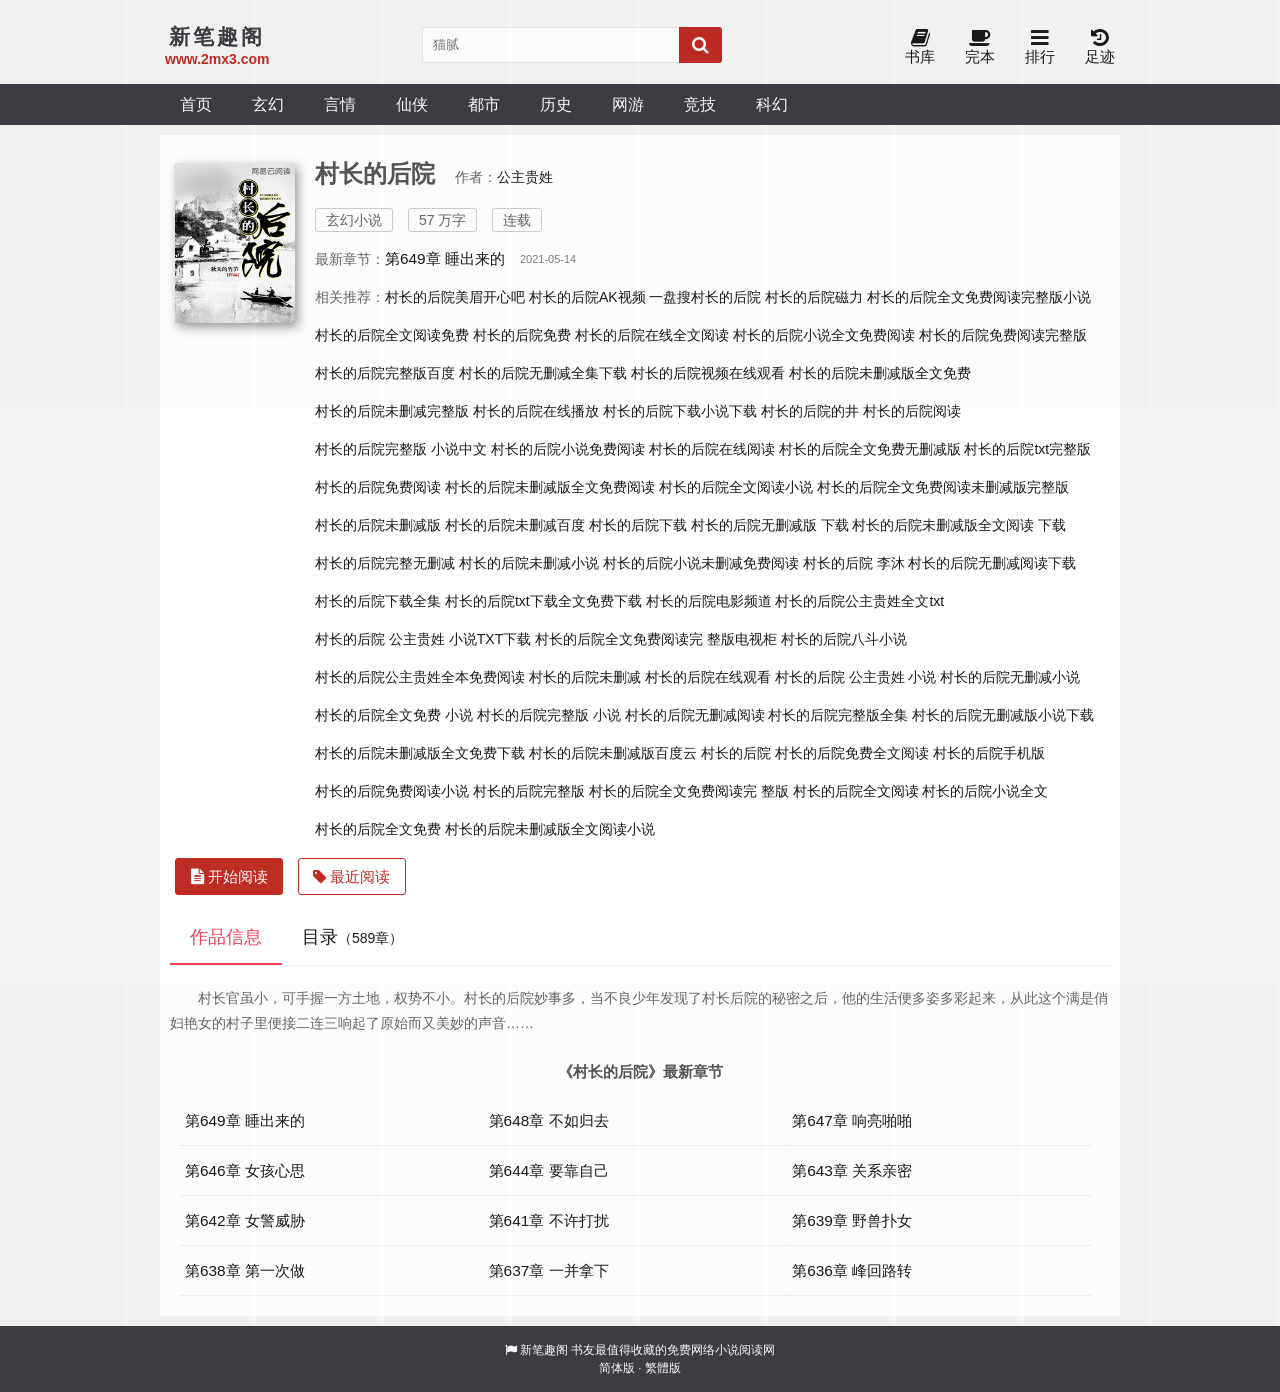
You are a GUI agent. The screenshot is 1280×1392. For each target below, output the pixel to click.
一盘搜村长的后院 (705, 297)
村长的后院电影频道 (709, 601)
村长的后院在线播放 (536, 411)
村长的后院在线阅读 (712, 449)
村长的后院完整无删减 (385, 563)
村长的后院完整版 (529, 791)
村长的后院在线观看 (708, 677)
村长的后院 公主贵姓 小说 (856, 677)
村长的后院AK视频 (587, 297)
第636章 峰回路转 (852, 1270)
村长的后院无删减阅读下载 (992, 563)
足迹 (1100, 47)
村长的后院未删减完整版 (392, 411)
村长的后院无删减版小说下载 (1003, 715)
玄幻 (268, 104)
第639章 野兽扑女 (852, 1220)
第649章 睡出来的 (445, 258)
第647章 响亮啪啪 (852, 1120)
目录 (352, 937)
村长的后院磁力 (814, 297)
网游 (628, 104)
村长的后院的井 (810, 411)
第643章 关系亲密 (852, 1170)
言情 (340, 104)
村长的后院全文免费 (378, 829)
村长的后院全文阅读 (856, 791)
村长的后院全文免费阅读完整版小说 (979, 297)
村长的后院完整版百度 (385, 373)
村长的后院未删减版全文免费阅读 (550, 487)
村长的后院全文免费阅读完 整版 (689, 791)
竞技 (700, 104)
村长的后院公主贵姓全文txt (859, 601)
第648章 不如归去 (549, 1120)
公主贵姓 (525, 177)
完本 (980, 47)
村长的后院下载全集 (378, 601)
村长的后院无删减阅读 (695, 715)
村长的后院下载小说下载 (680, 411)
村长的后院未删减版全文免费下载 (420, 753)
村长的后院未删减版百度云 (613, 753)
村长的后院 (736, 753)
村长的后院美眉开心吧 (455, 297)
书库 (920, 47)
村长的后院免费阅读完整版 (1003, 335)
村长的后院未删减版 (378, 525)
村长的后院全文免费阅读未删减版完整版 (943, 487)
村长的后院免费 (522, 335)
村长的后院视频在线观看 (708, 373)
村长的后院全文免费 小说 (394, 715)
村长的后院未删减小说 (529, 563)
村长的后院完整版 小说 (549, 715)
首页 (196, 104)
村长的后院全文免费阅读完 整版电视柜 (656, 639)
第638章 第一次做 (245, 1270)
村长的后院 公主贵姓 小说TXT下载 (423, 639)
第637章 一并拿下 (549, 1270)
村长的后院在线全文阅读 (652, 335)
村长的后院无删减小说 (1010, 677)
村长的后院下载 (638, 525)
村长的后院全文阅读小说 (736, 487)
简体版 (617, 1368)
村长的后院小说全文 (985, 791)
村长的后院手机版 (989, 753)
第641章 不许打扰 (549, 1220)
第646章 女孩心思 (245, 1170)
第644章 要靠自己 (549, 1170)
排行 (1040, 47)
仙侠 (412, 104)
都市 (484, 104)
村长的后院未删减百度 (515, 525)
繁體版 (663, 1368)
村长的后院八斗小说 (844, 639)
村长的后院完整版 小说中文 (401, 449)
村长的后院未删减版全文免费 (880, 373)
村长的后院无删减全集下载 (543, 373)
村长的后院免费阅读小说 (392, 791)
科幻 (772, 104)
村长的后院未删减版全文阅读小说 (550, 829)
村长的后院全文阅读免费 (392, 335)
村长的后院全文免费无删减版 (870, 449)
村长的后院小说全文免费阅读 (824, 335)
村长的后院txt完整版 (1027, 449)
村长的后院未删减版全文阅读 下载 (959, 525)
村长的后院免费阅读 (378, 487)
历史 (556, 104)
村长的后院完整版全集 (838, 715)
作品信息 (226, 937)
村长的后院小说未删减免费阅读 (701, 563)
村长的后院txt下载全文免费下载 (543, 601)
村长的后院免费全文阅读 (852, 753)
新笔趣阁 (544, 1350)
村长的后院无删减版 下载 (770, 525)
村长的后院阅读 (912, 411)
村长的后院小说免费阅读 (568, 449)
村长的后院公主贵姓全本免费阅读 (420, 677)
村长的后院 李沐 (854, 563)
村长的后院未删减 (585, 677)
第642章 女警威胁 (245, 1220)
